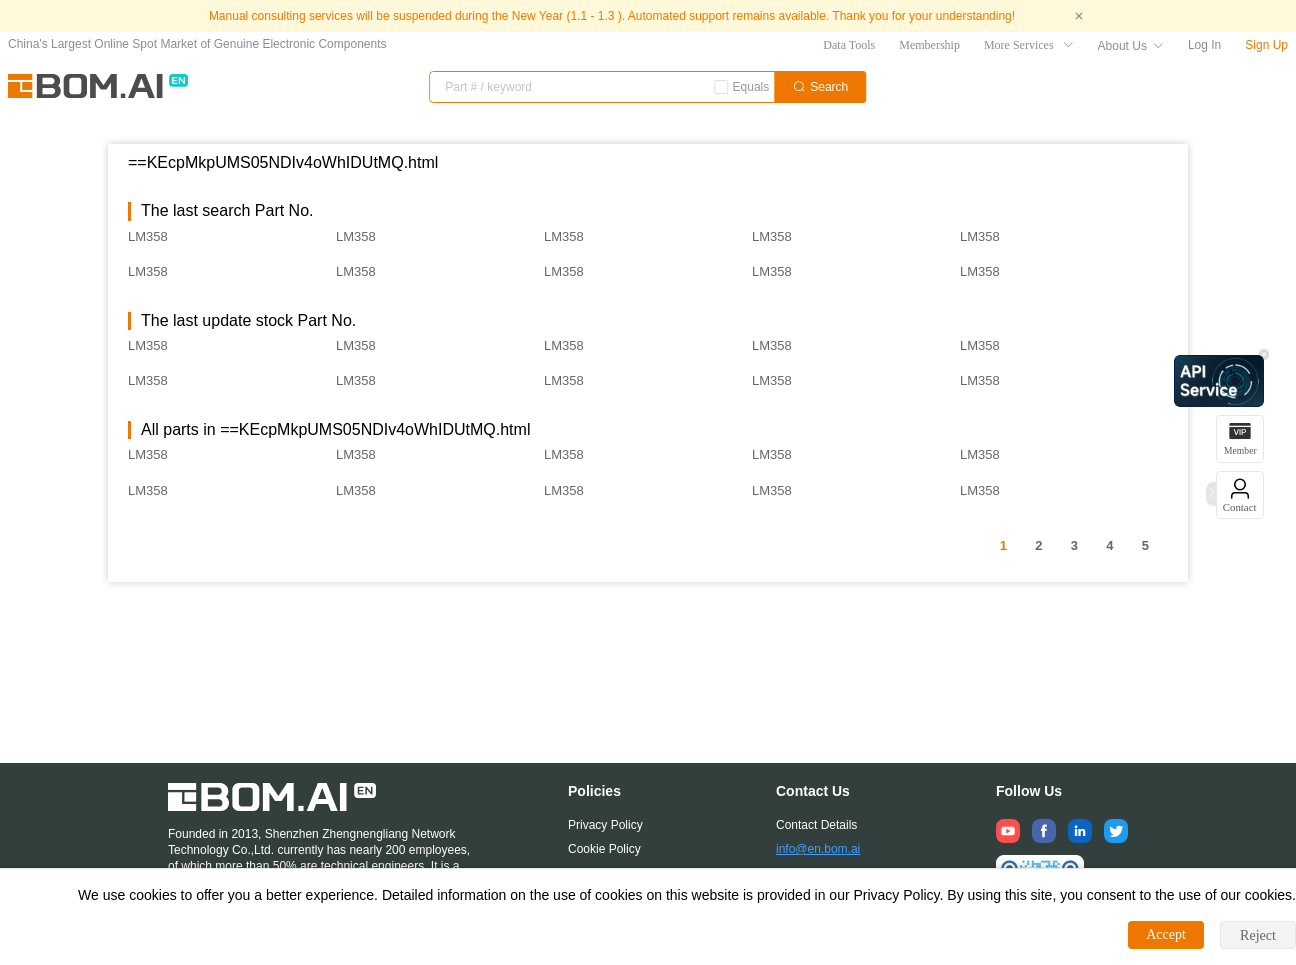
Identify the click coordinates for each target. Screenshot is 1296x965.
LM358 (148, 236)
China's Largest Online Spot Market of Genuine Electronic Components (197, 44)
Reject (1258, 935)
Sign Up (1266, 45)
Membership (929, 45)
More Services (1029, 45)
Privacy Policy (605, 825)
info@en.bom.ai (818, 849)
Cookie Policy (604, 849)
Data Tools (849, 45)
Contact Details (816, 825)
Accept (1166, 934)
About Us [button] (1131, 46)
